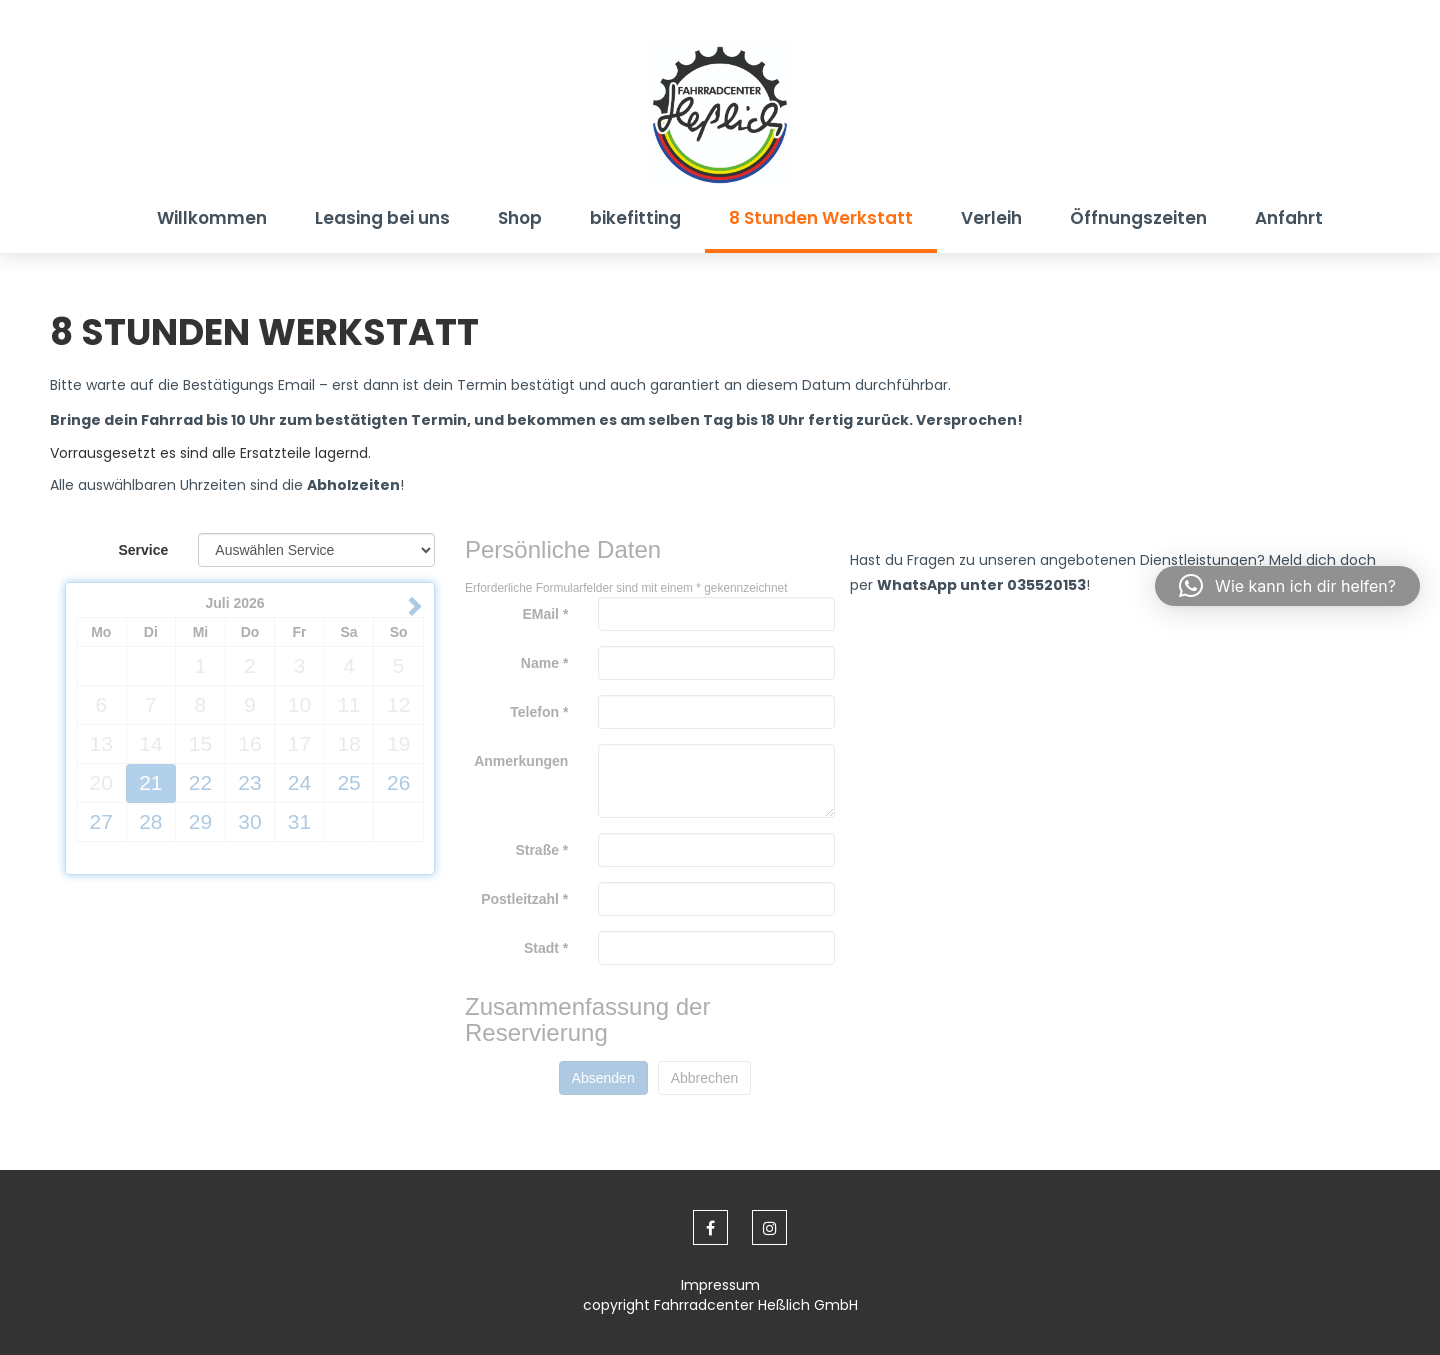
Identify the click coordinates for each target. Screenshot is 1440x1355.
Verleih (991, 218)
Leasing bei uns (382, 218)
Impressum (720, 1285)
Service (144, 550)
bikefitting (635, 218)
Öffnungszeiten (1138, 218)
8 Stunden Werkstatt (821, 218)
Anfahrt (1289, 218)
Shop (520, 218)
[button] (1287, 586)
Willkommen (212, 218)
